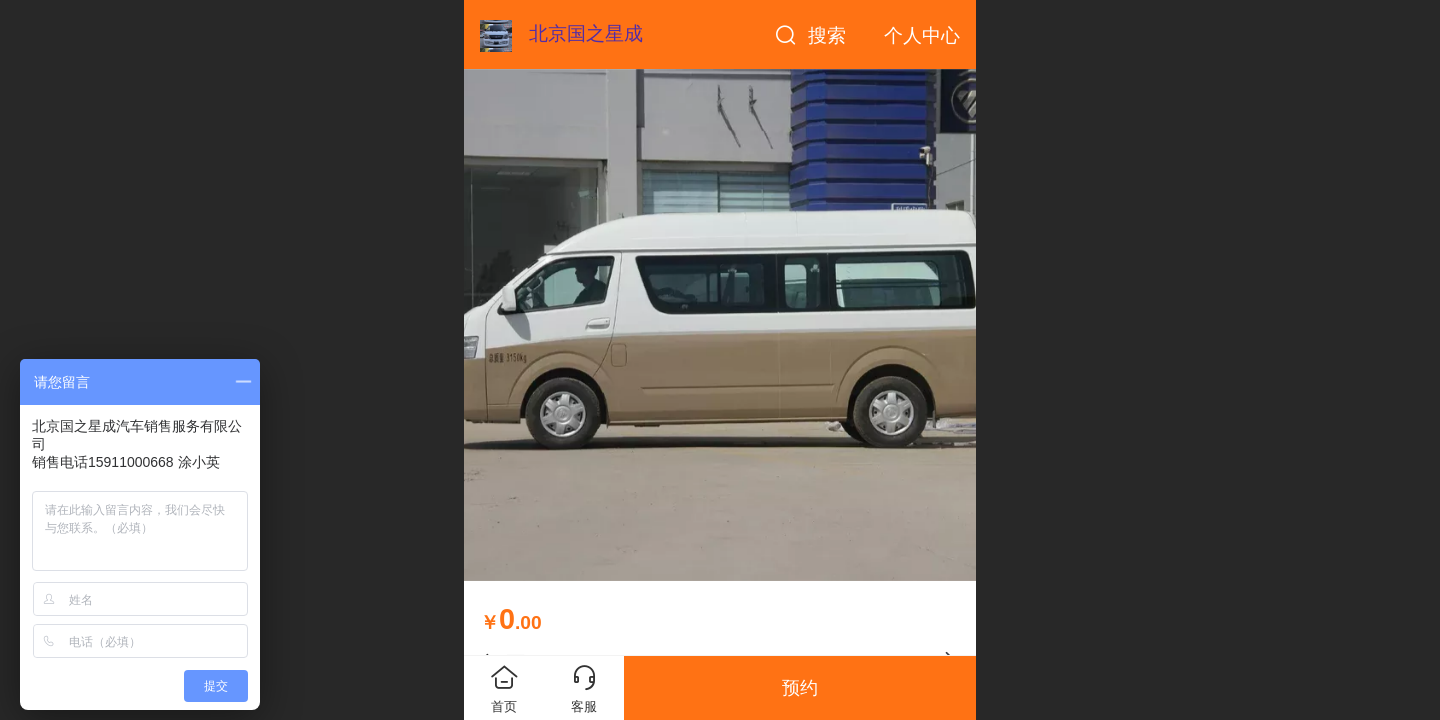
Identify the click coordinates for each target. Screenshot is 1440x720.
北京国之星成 (586, 33)
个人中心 (922, 35)
